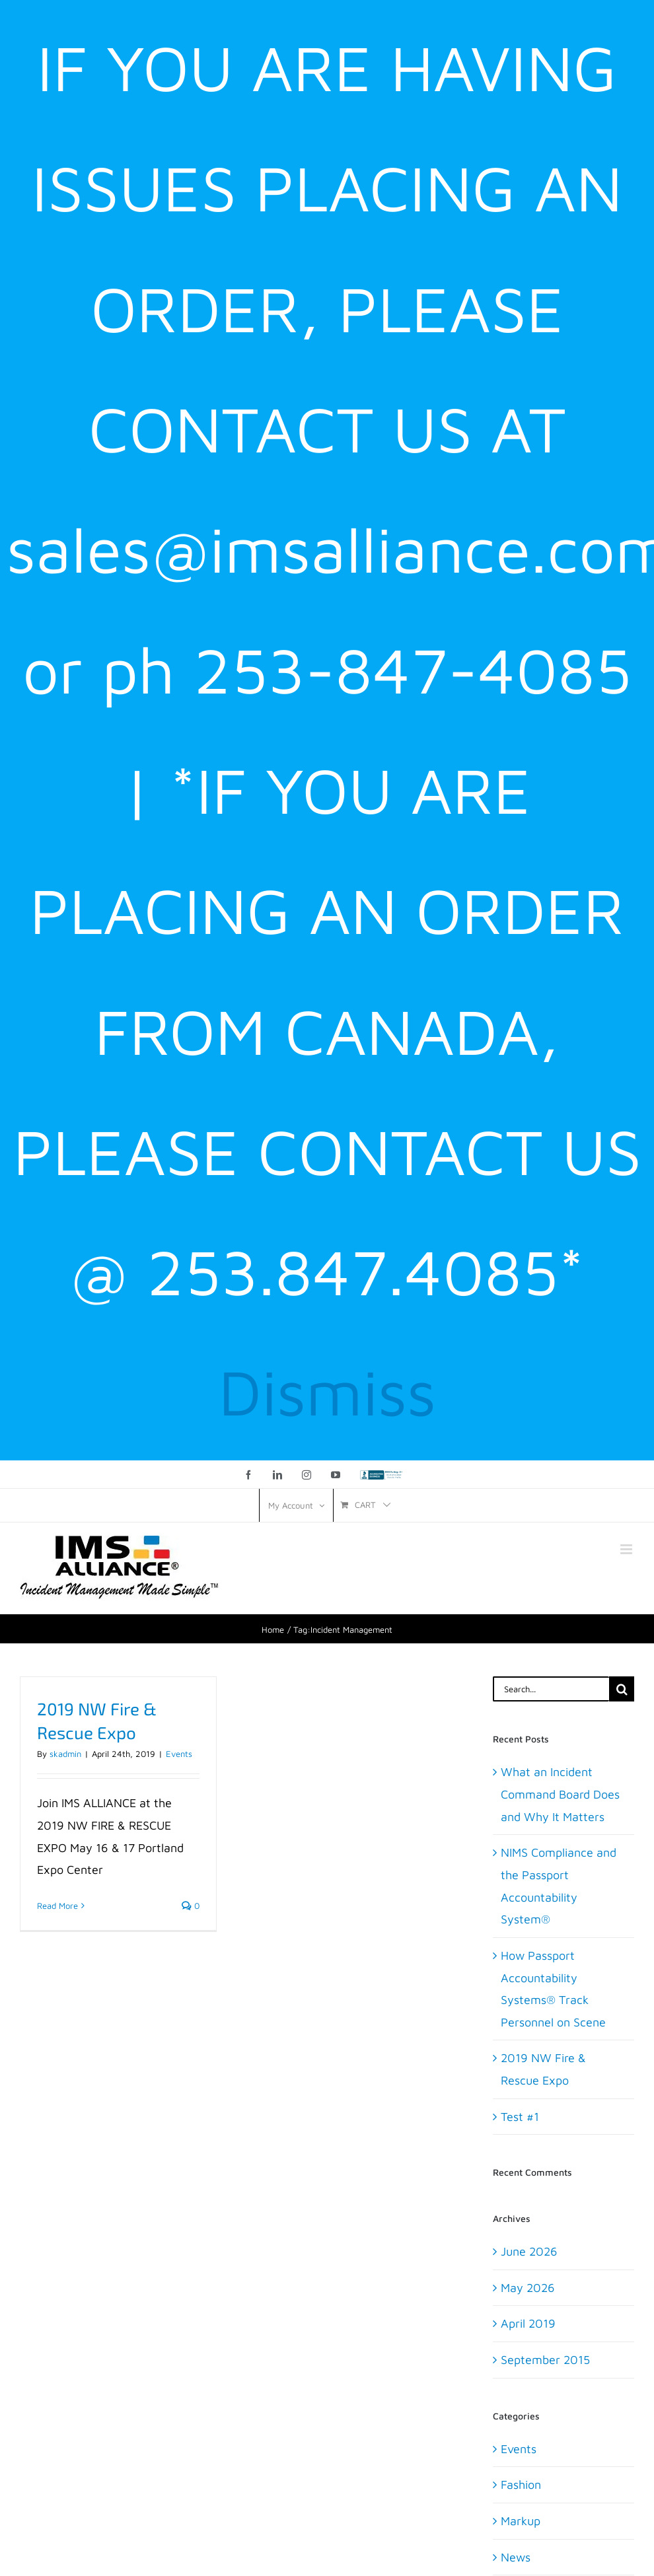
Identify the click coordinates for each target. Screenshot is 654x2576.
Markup (520, 2521)
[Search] (621, 1688)
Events (179, 1753)
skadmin (65, 1753)
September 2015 (545, 2360)
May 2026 (528, 2288)
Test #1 (520, 2117)
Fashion (521, 2484)
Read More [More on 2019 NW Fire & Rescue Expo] (57, 1905)
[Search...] (551, 1688)
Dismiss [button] (327, 1391)
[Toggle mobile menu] (627, 1549)
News (515, 2557)
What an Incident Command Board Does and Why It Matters (560, 1794)
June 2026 (529, 2251)
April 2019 (528, 2323)
